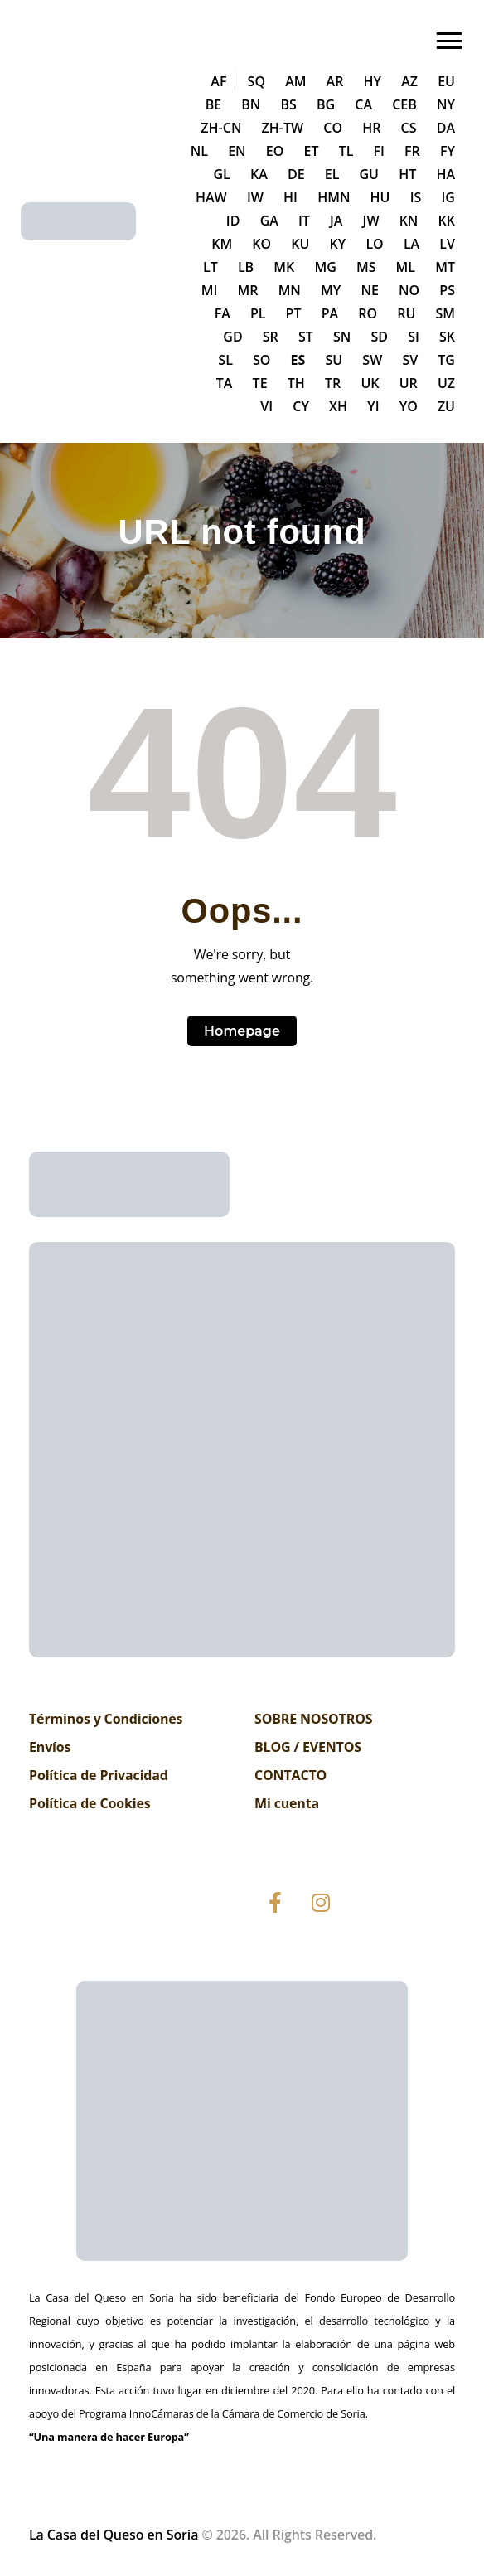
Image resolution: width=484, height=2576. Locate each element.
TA (224, 383)
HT (407, 174)
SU (333, 360)
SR (270, 336)
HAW (211, 197)
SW (372, 360)
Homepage (242, 1031)
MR (248, 290)
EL (332, 174)
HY (373, 81)
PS (447, 290)
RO (367, 313)
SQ (256, 81)
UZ (446, 383)
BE (213, 104)
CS (409, 128)
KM (221, 244)
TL (346, 151)
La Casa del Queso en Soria (113, 2534)
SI (413, 336)
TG (446, 360)
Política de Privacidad (98, 1775)
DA (446, 128)
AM (295, 81)
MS (366, 267)
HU (380, 197)
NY (446, 104)
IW (255, 197)
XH (338, 406)
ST (305, 336)
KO (261, 244)
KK (446, 220)
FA (222, 313)
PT (294, 313)
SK (447, 336)
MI (209, 290)
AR (335, 81)
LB (246, 267)
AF (218, 81)
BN (250, 104)
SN (342, 336)
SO (261, 360)
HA (445, 174)
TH (296, 383)
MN (289, 290)
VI (266, 406)
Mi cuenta (286, 1803)
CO (332, 128)
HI (290, 197)
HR (371, 128)
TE (260, 383)
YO (408, 406)
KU (300, 244)
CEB (404, 104)
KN (409, 220)
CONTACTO (290, 1775)
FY (447, 151)
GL (221, 174)
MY (331, 290)
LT (210, 267)
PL (258, 313)
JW (371, 220)
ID (233, 220)
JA (336, 220)
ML (405, 267)
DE (296, 174)
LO (374, 244)
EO (275, 151)
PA (330, 313)
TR (333, 383)
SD (379, 336)
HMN (333, 197)
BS (289, 104)
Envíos (49, 1747)
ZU (446, 406)
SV (410, 360)
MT (445, 267)
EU (446, 81)
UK (370, 383)
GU (370, 174)
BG (326, 104)
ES (298, 360)
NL (199, 151)
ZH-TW (283, 128)
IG (448, 197)
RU (406, 313)
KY (338, 244)
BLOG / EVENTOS (307, 1747)
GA (269, 220)
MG (325, 267)
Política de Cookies (90, 1803)
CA (363, 104)
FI (379, 151)
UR (408, 383)
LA (411, 244)
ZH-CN (221, 128)
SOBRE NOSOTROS (313, 1719)
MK (283, 267)
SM (445, 313)
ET (311, 151)
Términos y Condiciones (105, 1719)
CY (301, 406)
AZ (409, 81)
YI (373, 406)
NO (409, 290)
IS (416, 197)
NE (369, 290)
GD (232, 336)
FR (412, 151)
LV (447, 244)
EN (236, 151)
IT (304, 220)
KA (259, 174)
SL (225, 360)
